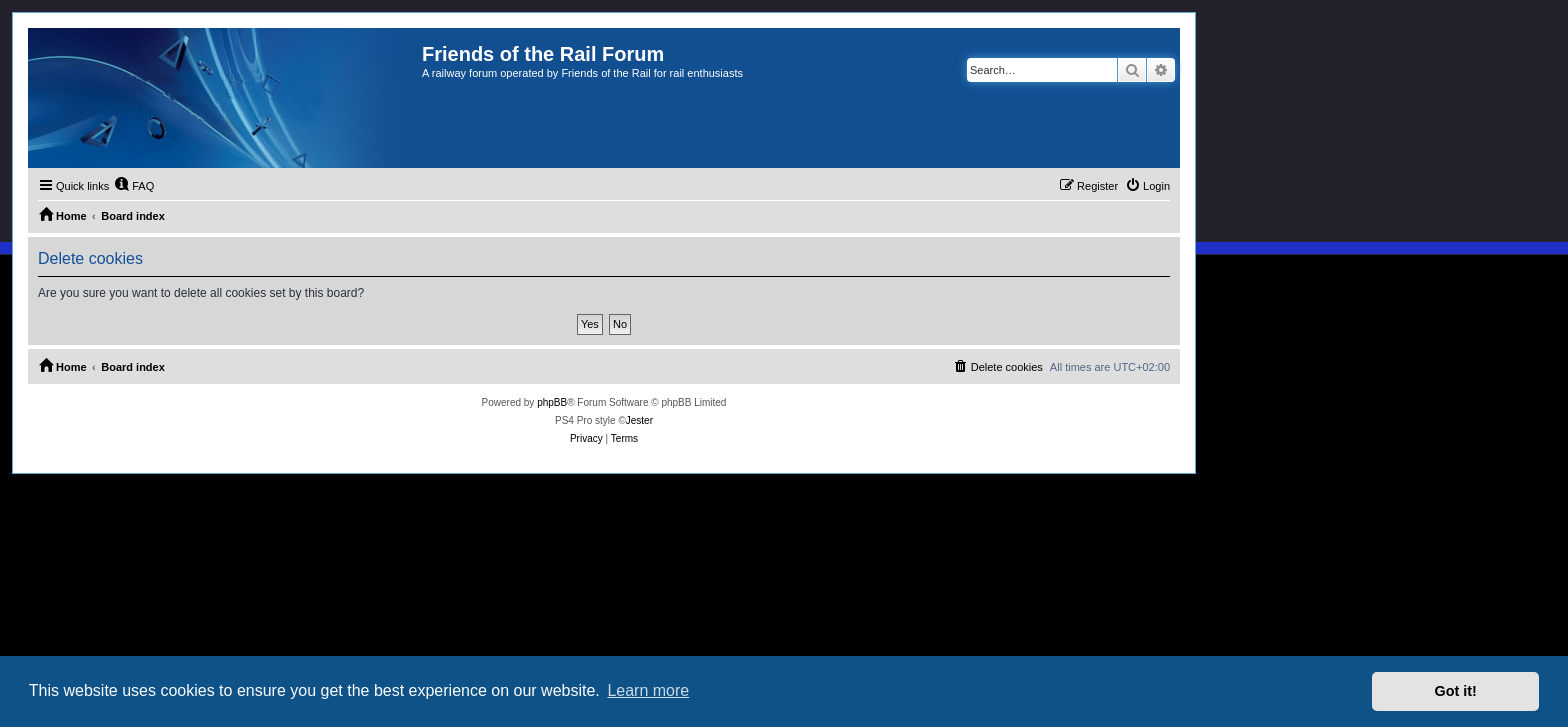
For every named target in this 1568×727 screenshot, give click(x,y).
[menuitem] (134, 186)
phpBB (552, 402)
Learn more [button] (648, 690)
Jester (639, 420)
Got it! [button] (1456, 691)
